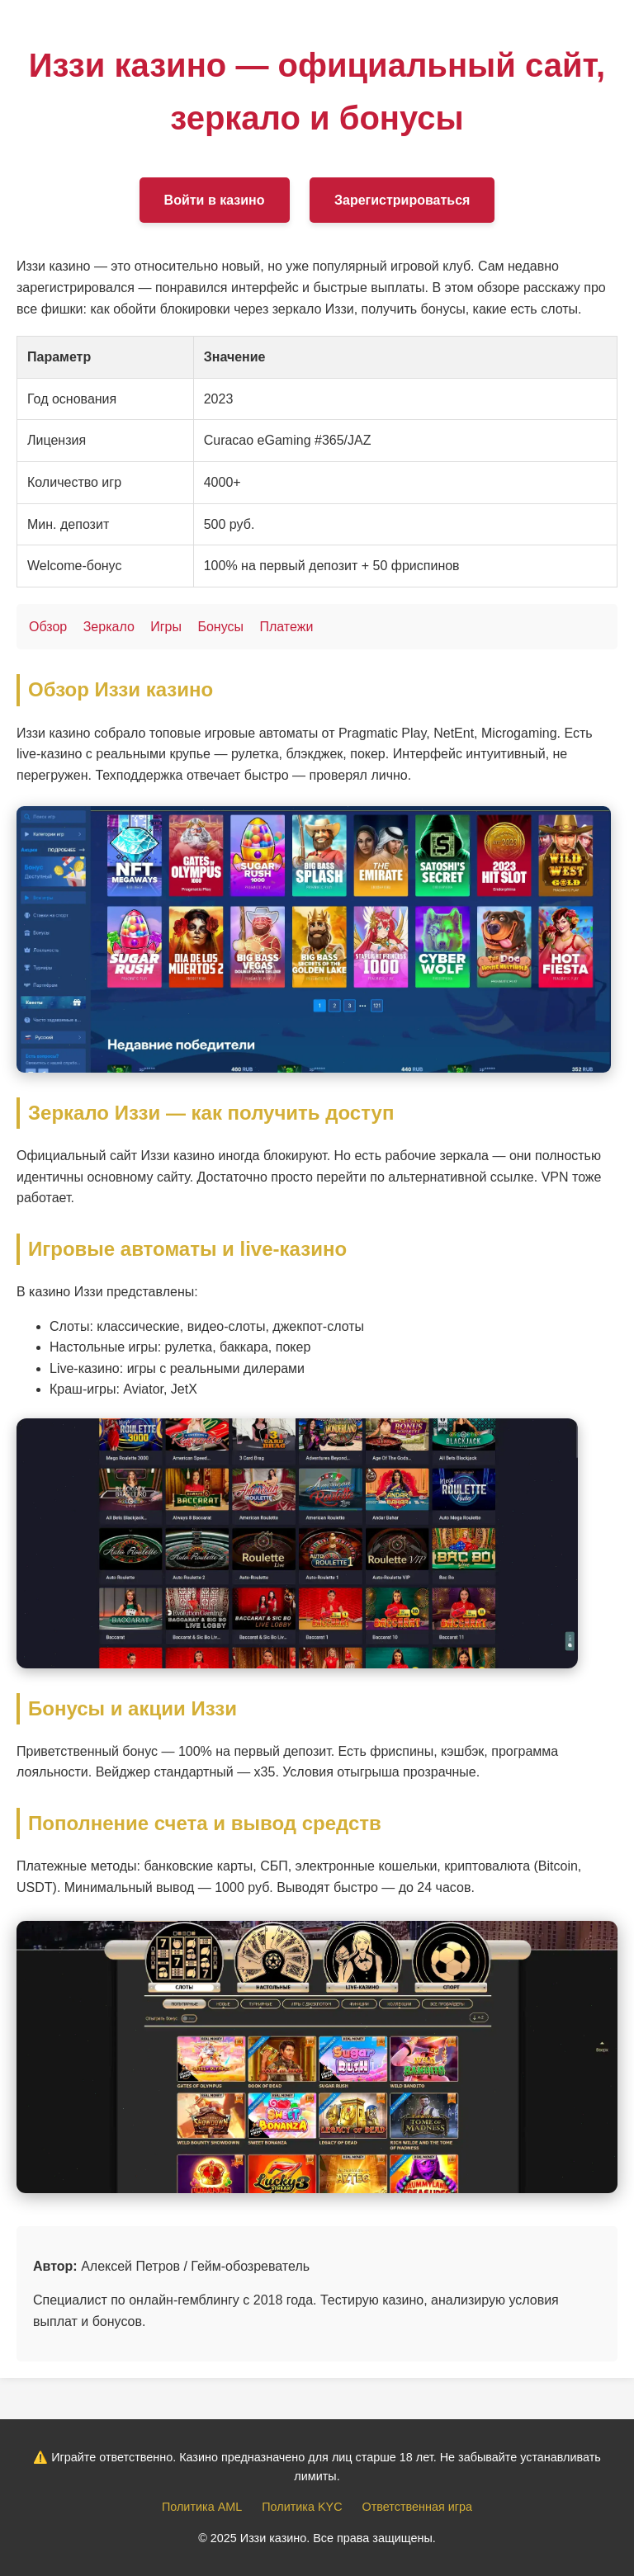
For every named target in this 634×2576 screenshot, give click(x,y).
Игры (166, 627)
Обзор (48, 627)
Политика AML (202, 2506)
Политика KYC (302, 2506)
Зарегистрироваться (402, 200)
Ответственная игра (417, 2506)
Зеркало (109, 627)
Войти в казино (214, 200)
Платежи (286, 627)
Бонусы (220, 627)
